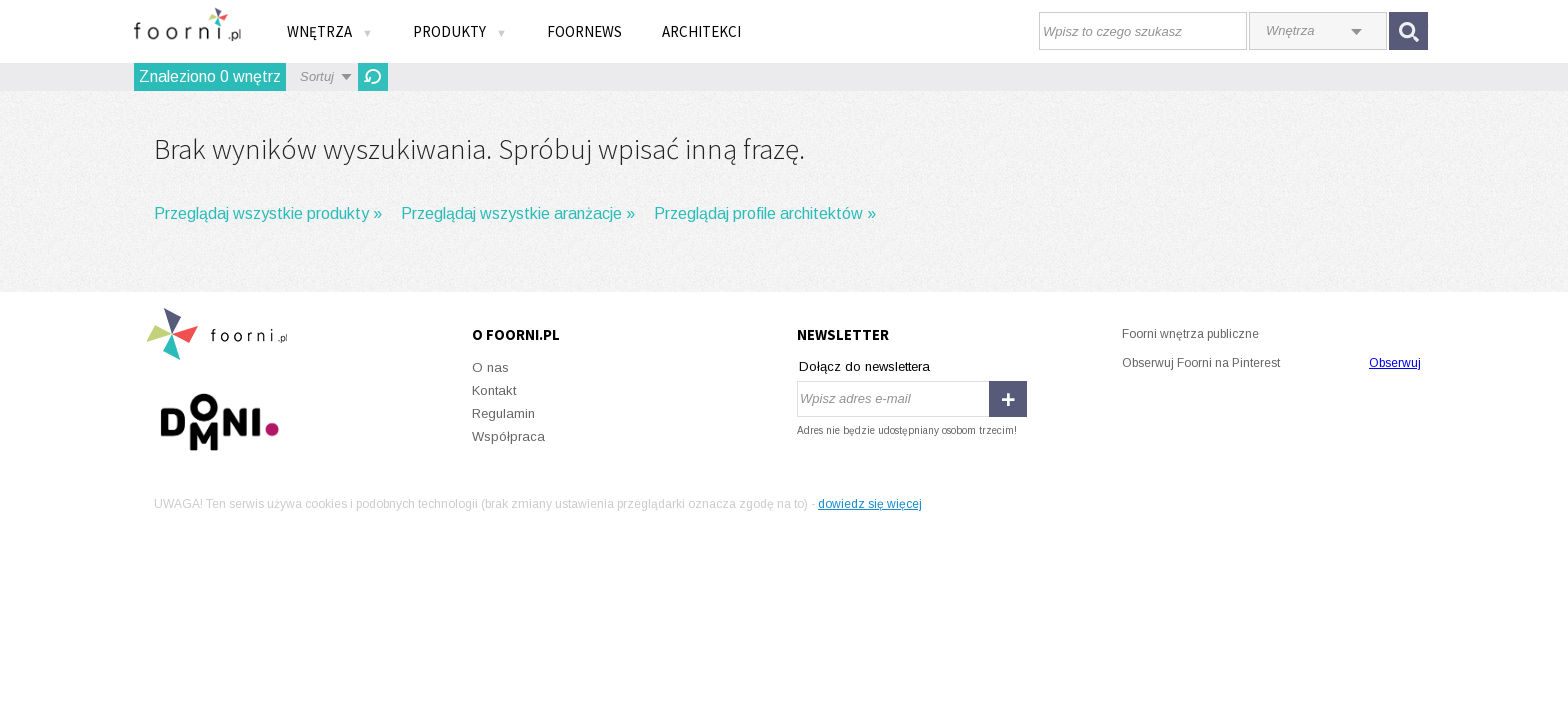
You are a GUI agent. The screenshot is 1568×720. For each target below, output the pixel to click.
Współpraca (508, 436)
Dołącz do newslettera (864, 366)
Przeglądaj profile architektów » (765, 213)
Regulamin (503, 413)
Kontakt (494, 390)
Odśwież (373, 77)
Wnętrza (330, 31)
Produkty (460, 31)
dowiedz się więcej (870, 504)
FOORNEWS (584, 31)
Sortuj (317, 76)
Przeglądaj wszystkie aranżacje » (518, 213)
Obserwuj (1395, 363)
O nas (490, 367)
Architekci (701, 31)
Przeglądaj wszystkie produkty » (268, 213)
